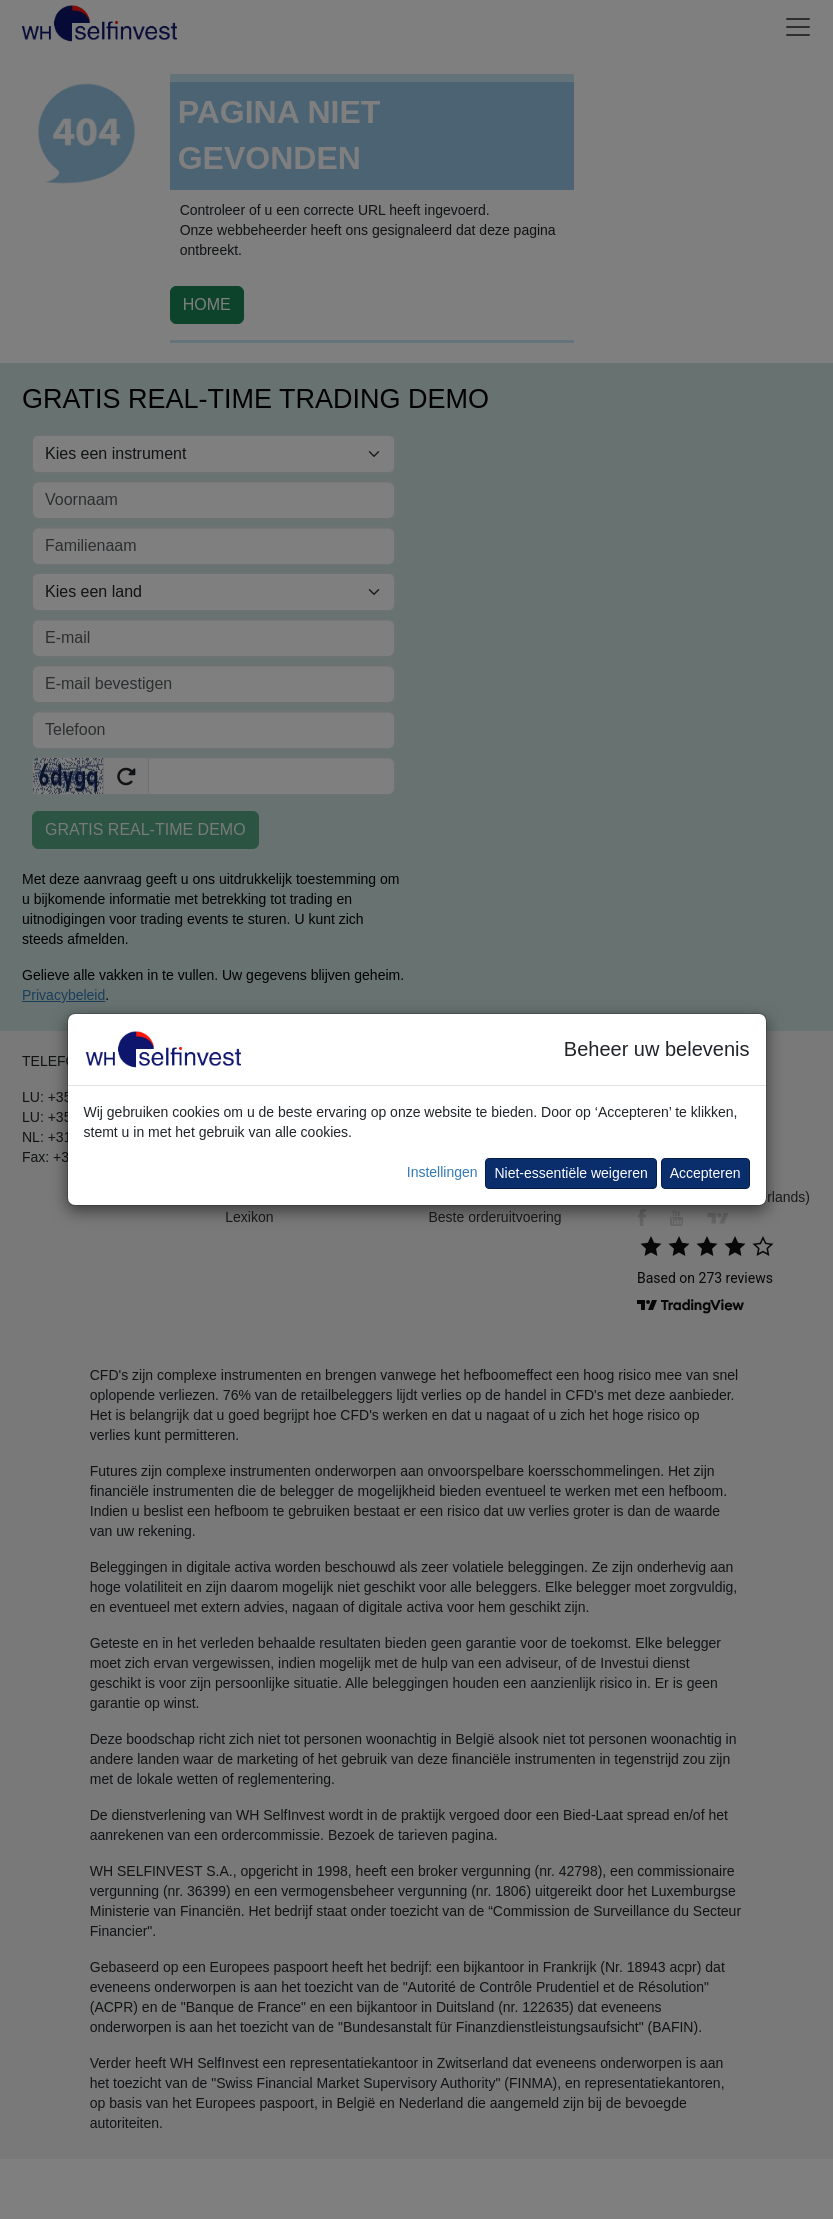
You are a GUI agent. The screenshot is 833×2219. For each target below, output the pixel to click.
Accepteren (705, 1173)
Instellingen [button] (442, 1172)
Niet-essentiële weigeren (570, 1173)
